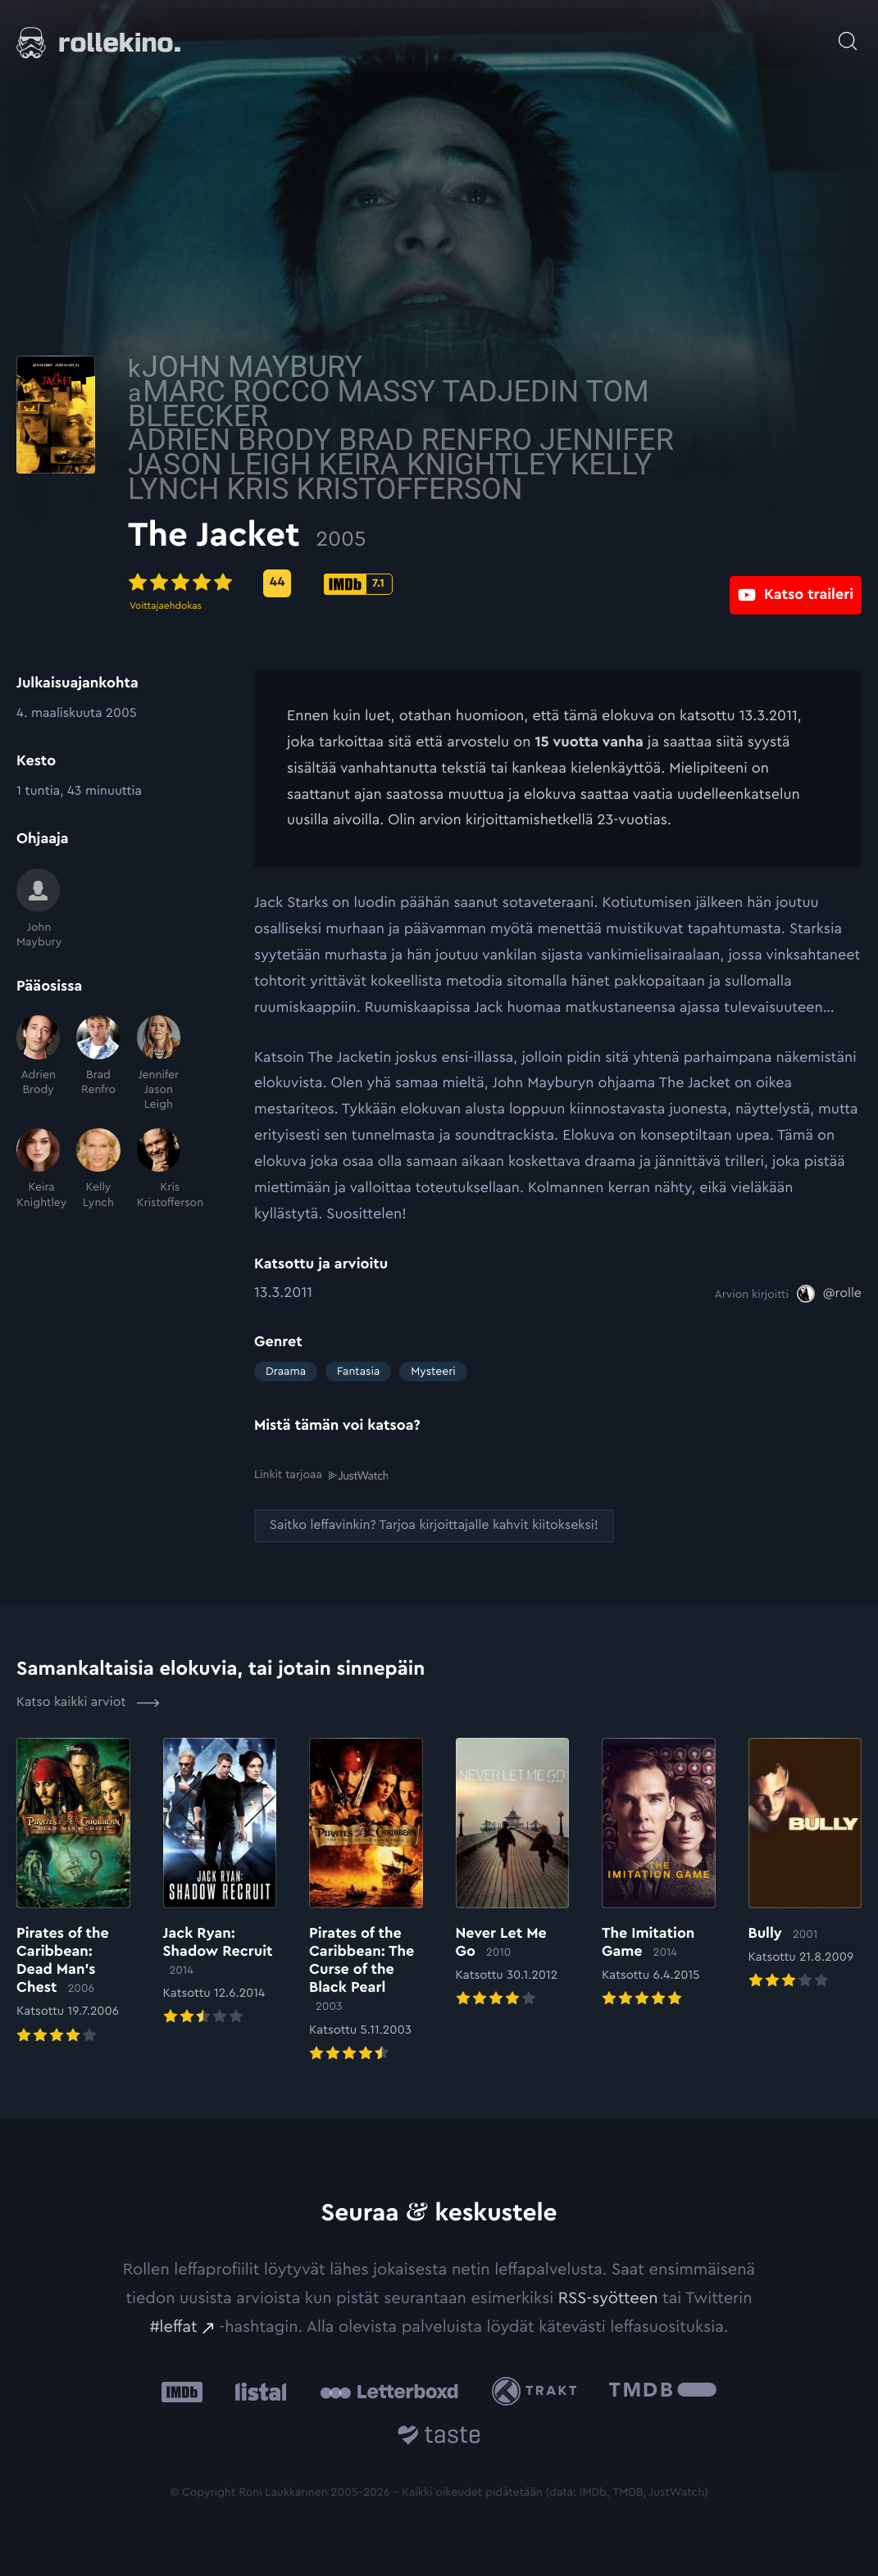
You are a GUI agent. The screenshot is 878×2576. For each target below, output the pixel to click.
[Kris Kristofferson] (158, 1169)
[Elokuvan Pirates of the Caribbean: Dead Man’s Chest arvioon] (73, 1891)
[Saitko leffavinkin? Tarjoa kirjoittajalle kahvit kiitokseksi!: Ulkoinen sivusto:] (434, 1525)
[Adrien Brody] (38, 1063)
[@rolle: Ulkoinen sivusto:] (829, 1294)
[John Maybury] (38, 909)
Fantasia (358, 1371)
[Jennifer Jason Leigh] (158, 1063)
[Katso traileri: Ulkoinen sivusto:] (796, 583)
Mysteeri (433, 1371)
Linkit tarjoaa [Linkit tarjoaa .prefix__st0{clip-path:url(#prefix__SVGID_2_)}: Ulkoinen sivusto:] (321, 1475)
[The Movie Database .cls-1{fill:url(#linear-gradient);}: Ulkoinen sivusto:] (663, 2391)
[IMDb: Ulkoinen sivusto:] (182, 2391)
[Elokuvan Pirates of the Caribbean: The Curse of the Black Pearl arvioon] (366, 1900)
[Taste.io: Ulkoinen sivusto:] (439, 2437)
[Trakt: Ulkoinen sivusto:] (538, 2390)
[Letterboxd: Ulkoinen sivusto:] (389, 2391)
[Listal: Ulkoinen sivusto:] (257, 2391)
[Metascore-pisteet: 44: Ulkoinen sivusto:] (403, 583)
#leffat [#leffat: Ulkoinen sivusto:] (174, 2327)
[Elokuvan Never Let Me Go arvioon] (513, 1873)
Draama (286, 1371)
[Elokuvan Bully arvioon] (805, 1864)
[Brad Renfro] (98, 1063)
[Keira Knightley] (38, 1169)
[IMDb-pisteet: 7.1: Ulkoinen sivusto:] (484, 584)
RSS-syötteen (608, 2297)
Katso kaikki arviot (88, 1701)
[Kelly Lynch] (98, 1169)
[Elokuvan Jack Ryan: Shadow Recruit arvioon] (220, 1882)
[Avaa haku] (848, 33)
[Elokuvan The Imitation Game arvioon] (659, 1873)
